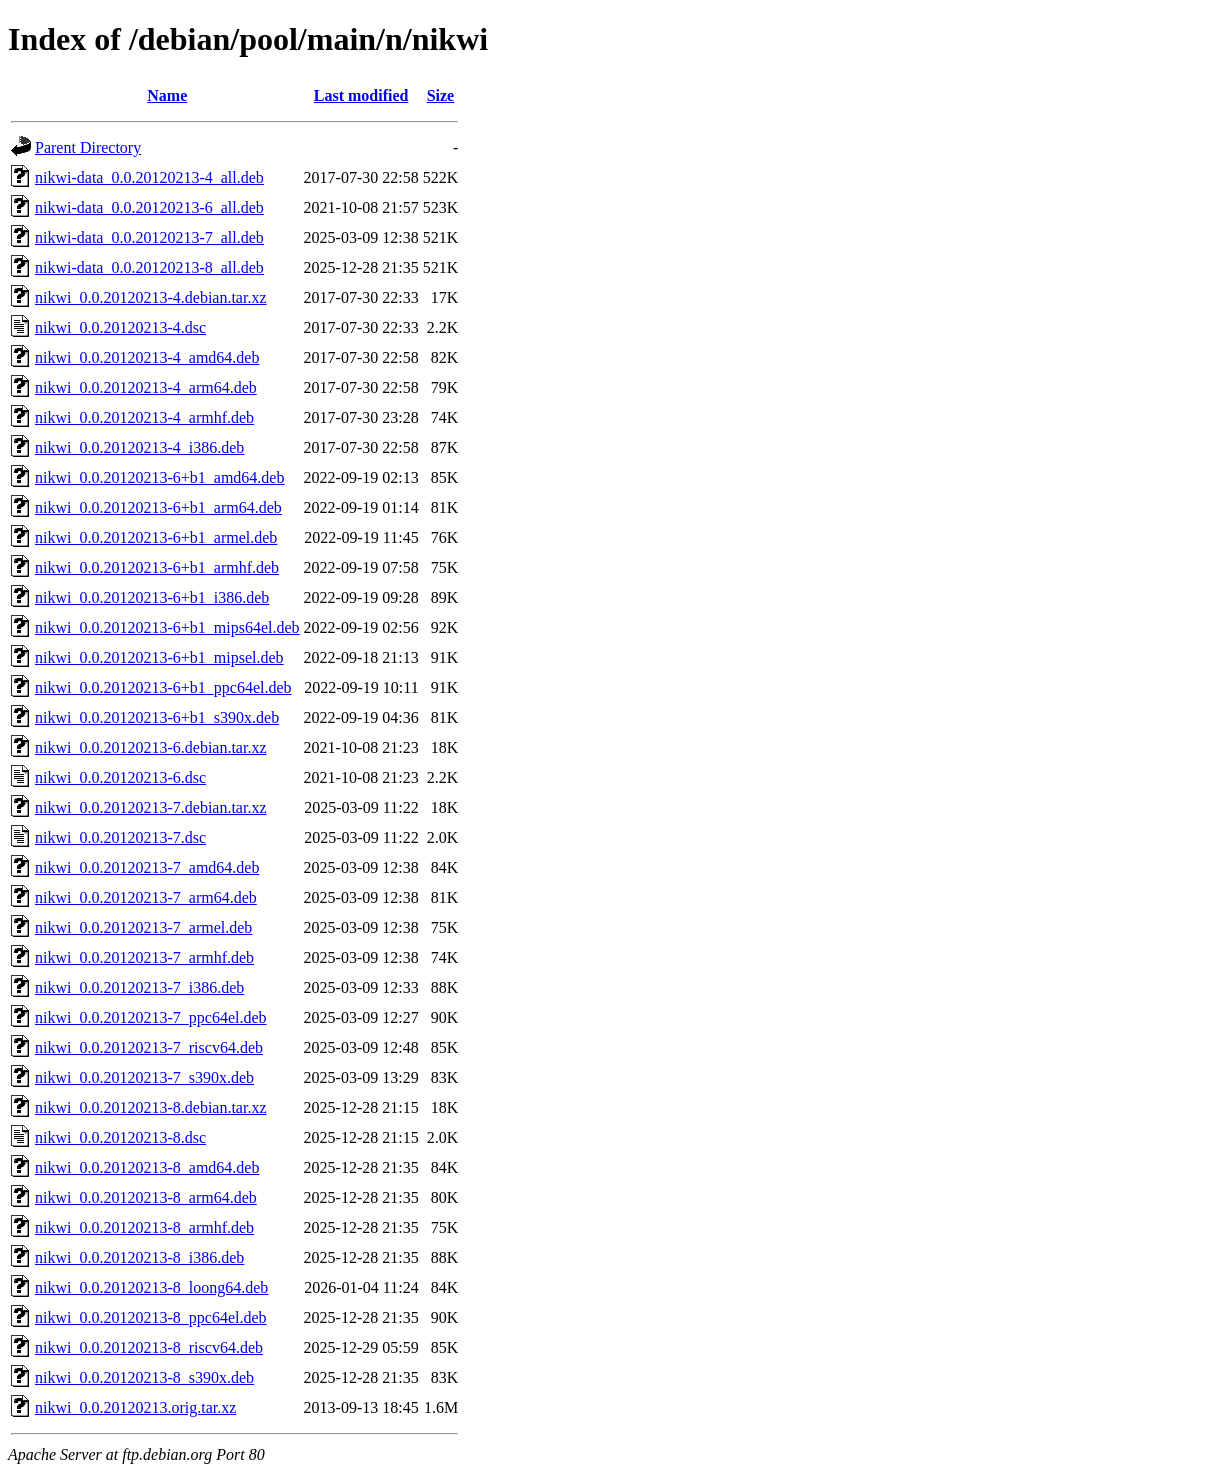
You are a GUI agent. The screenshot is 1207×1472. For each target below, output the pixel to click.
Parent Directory (88, 147)
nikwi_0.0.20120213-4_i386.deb (139, 447)
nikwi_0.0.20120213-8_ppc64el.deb (151, 1317)
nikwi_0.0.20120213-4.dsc (120, 327)
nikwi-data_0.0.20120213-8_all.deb (149, 267)
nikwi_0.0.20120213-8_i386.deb (139, 1257)
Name (167, 95)
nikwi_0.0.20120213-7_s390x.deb (144, 1077)
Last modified (361, 95)
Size (441, 95)
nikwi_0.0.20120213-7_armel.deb (143, 927)
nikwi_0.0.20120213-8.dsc (120, 1137)
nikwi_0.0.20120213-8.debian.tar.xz (151, 1107)
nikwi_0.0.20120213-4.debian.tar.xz (151, 297)
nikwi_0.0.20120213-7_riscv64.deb (149, 1047)
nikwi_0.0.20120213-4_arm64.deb (146, 387)
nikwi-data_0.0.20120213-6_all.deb (149, 207)
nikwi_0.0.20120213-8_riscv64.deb (149, 1347)
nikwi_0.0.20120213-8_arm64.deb (146, 1197)
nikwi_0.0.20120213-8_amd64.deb (147, 1167)
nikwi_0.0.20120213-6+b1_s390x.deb (157, 717)
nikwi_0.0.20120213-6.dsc (120, 777)
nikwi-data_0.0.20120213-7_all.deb (149, 237)
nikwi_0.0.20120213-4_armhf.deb (144, 417)
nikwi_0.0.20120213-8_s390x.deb (144, 1377)
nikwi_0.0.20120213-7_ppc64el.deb (151, 1017)
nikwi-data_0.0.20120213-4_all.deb (149, 177)
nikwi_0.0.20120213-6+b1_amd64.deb (159, 477)
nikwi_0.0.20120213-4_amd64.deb (147, 357)
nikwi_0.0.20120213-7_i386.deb (139, 987)
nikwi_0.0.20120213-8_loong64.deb (151, 1287)
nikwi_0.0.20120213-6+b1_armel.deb (156, 537)
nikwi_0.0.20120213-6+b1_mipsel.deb (159, 657)
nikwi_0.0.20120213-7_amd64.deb (147, 867)
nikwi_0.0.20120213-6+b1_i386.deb (152, 597)
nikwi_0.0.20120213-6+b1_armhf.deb (157, 567)
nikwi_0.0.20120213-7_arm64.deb (146, 897)
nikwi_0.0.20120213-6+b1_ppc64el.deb (163, 687)
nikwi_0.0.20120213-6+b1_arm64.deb (158, 507)
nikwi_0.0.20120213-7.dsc (120, 837)
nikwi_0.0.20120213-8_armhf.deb (144, 1227)
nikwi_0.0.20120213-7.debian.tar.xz (151, 807)
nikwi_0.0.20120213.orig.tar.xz (135, 1407)
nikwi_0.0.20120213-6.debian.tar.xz (151, 747)
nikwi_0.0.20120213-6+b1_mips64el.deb (167, 627)
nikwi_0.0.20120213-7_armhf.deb (144, 957)
